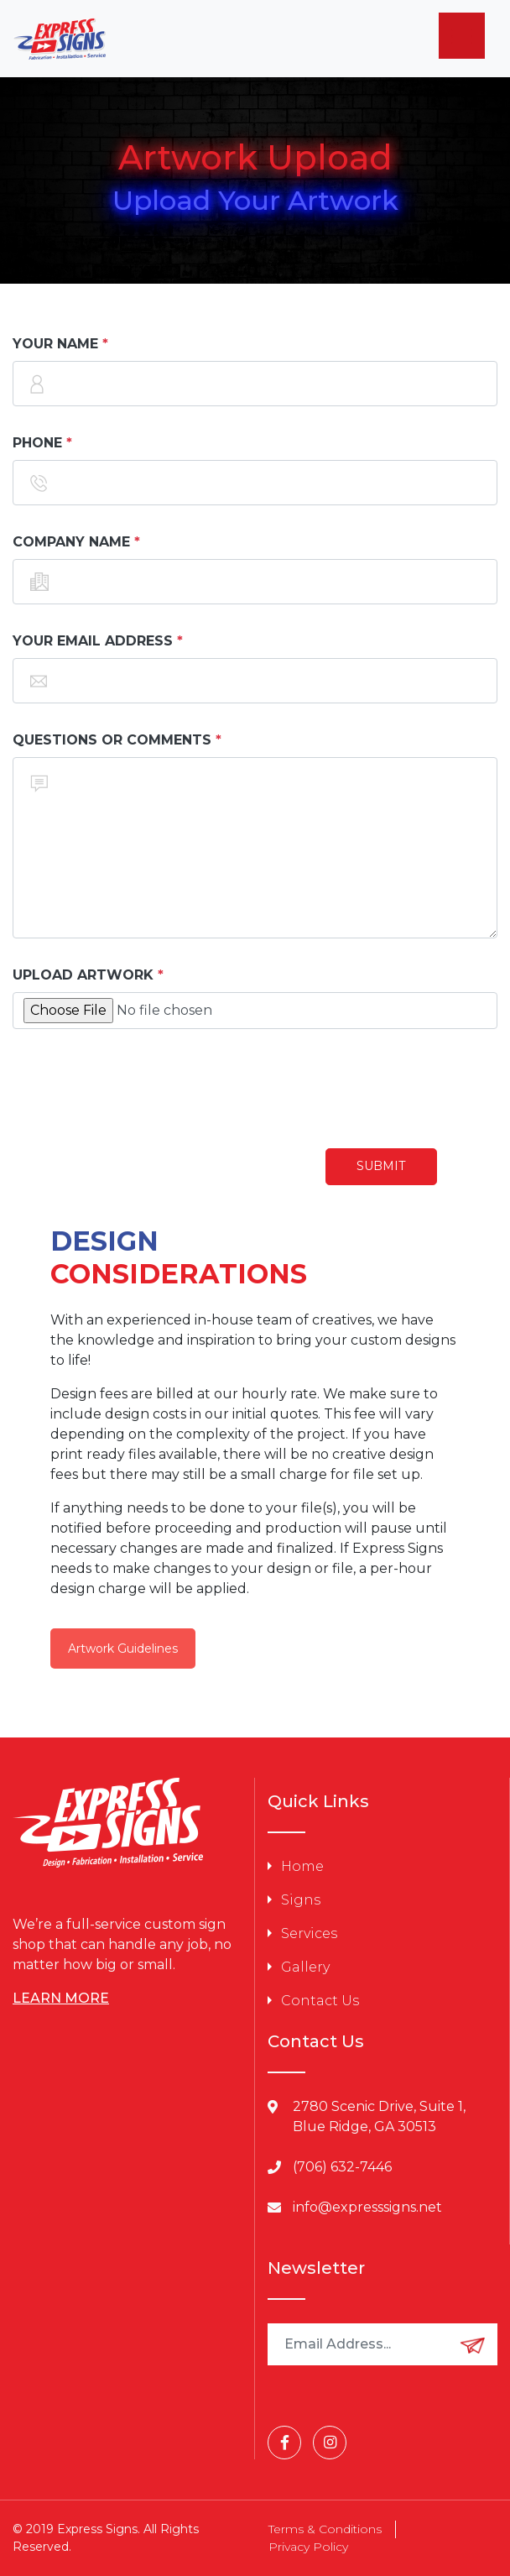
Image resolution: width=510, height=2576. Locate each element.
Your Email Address (93, 641)
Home (302, 1866)
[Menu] (462, 36)
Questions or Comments (112, 740)
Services (309, 1933)
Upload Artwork (83, 975)
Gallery (305, 1967)
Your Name (55, 344)
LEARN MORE (61, 1998)
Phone (37, 443)
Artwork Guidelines (123, 1648)
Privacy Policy (308, 2546)
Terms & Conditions (325, 2529)
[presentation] (140, 1088)
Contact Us (320, 2001)
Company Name (71, 542)
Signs (300, 1900)
